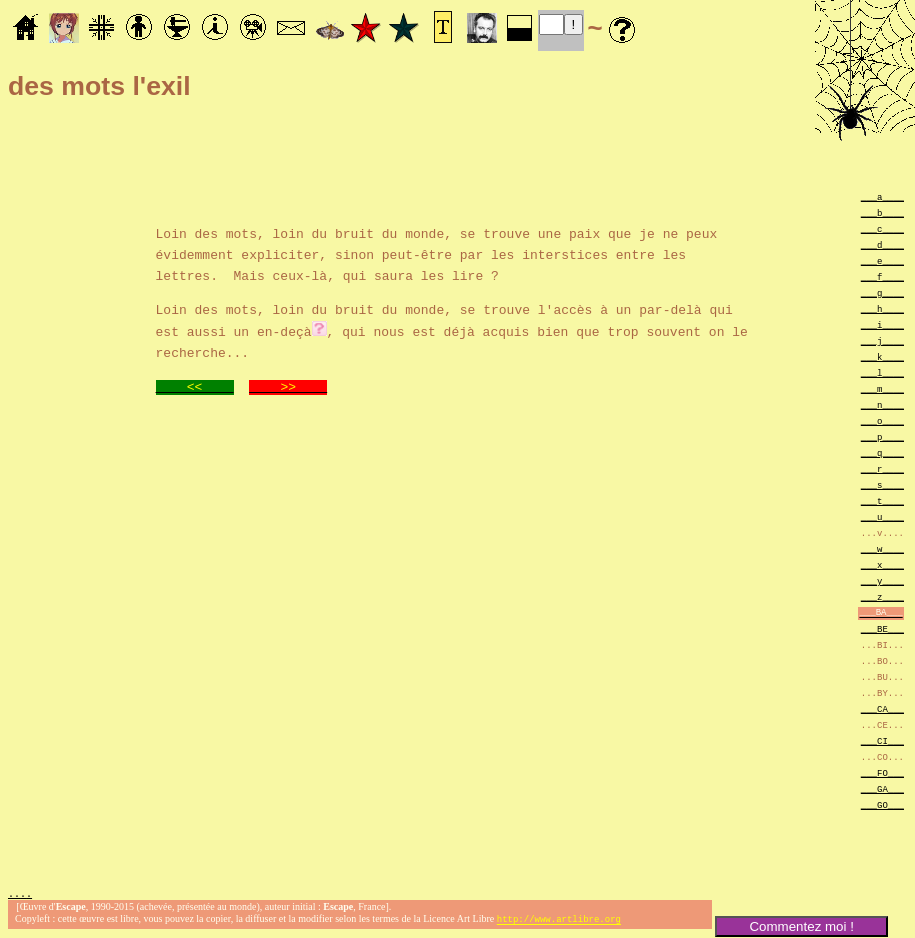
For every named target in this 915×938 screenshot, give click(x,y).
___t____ (882, 500)
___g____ (882, 292)
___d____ (882, 244)
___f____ (882, 276)
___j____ (882, 340)
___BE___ (882, 628)
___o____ (882, 420)
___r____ (882, 468)
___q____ (882, 452)
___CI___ (882, 740)
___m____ (882, 388)
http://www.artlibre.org (559, 921)
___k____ (882, 356)
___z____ (882, 596)
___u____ (882, 516)
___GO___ (882, 804)
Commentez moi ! (801, 926)
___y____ (882, 580)
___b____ (882, 212)
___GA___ (882, 788)
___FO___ (882, 772)
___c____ (882, 228)
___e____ (882, 260)
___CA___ (882, 708)
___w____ (882, 548)
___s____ (882, 484)
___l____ (882, 372)
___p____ (882, 436)
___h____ (882, 308)
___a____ (882, 196)
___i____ (882, 324)
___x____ (882, 564)
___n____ (882, 404)
